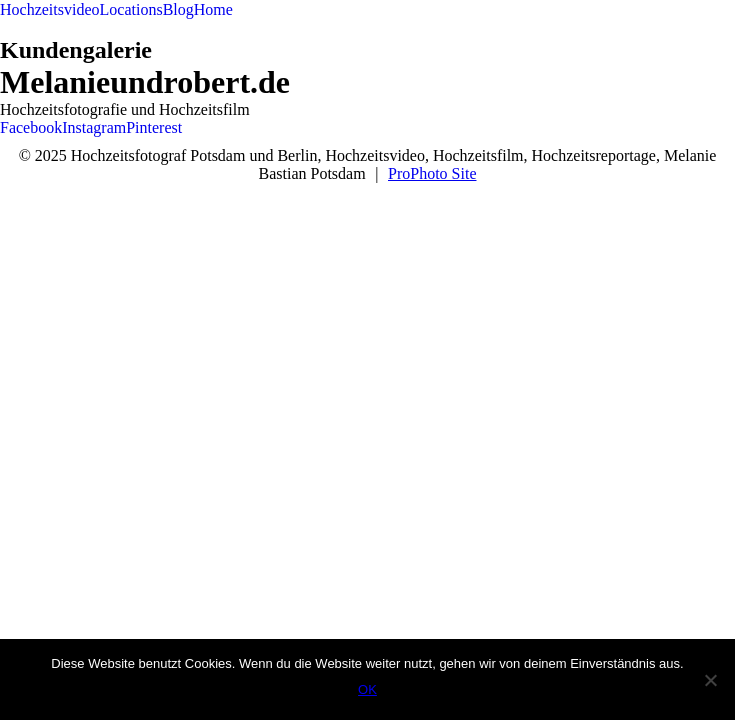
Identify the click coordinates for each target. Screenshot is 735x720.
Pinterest (154, 127)
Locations (131, 9)
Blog (178, 9)
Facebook (31, 127)
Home (213, 9)
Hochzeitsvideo (50, 9)
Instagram (94, 127)
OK (367, 689)
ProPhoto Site (432, 173)
